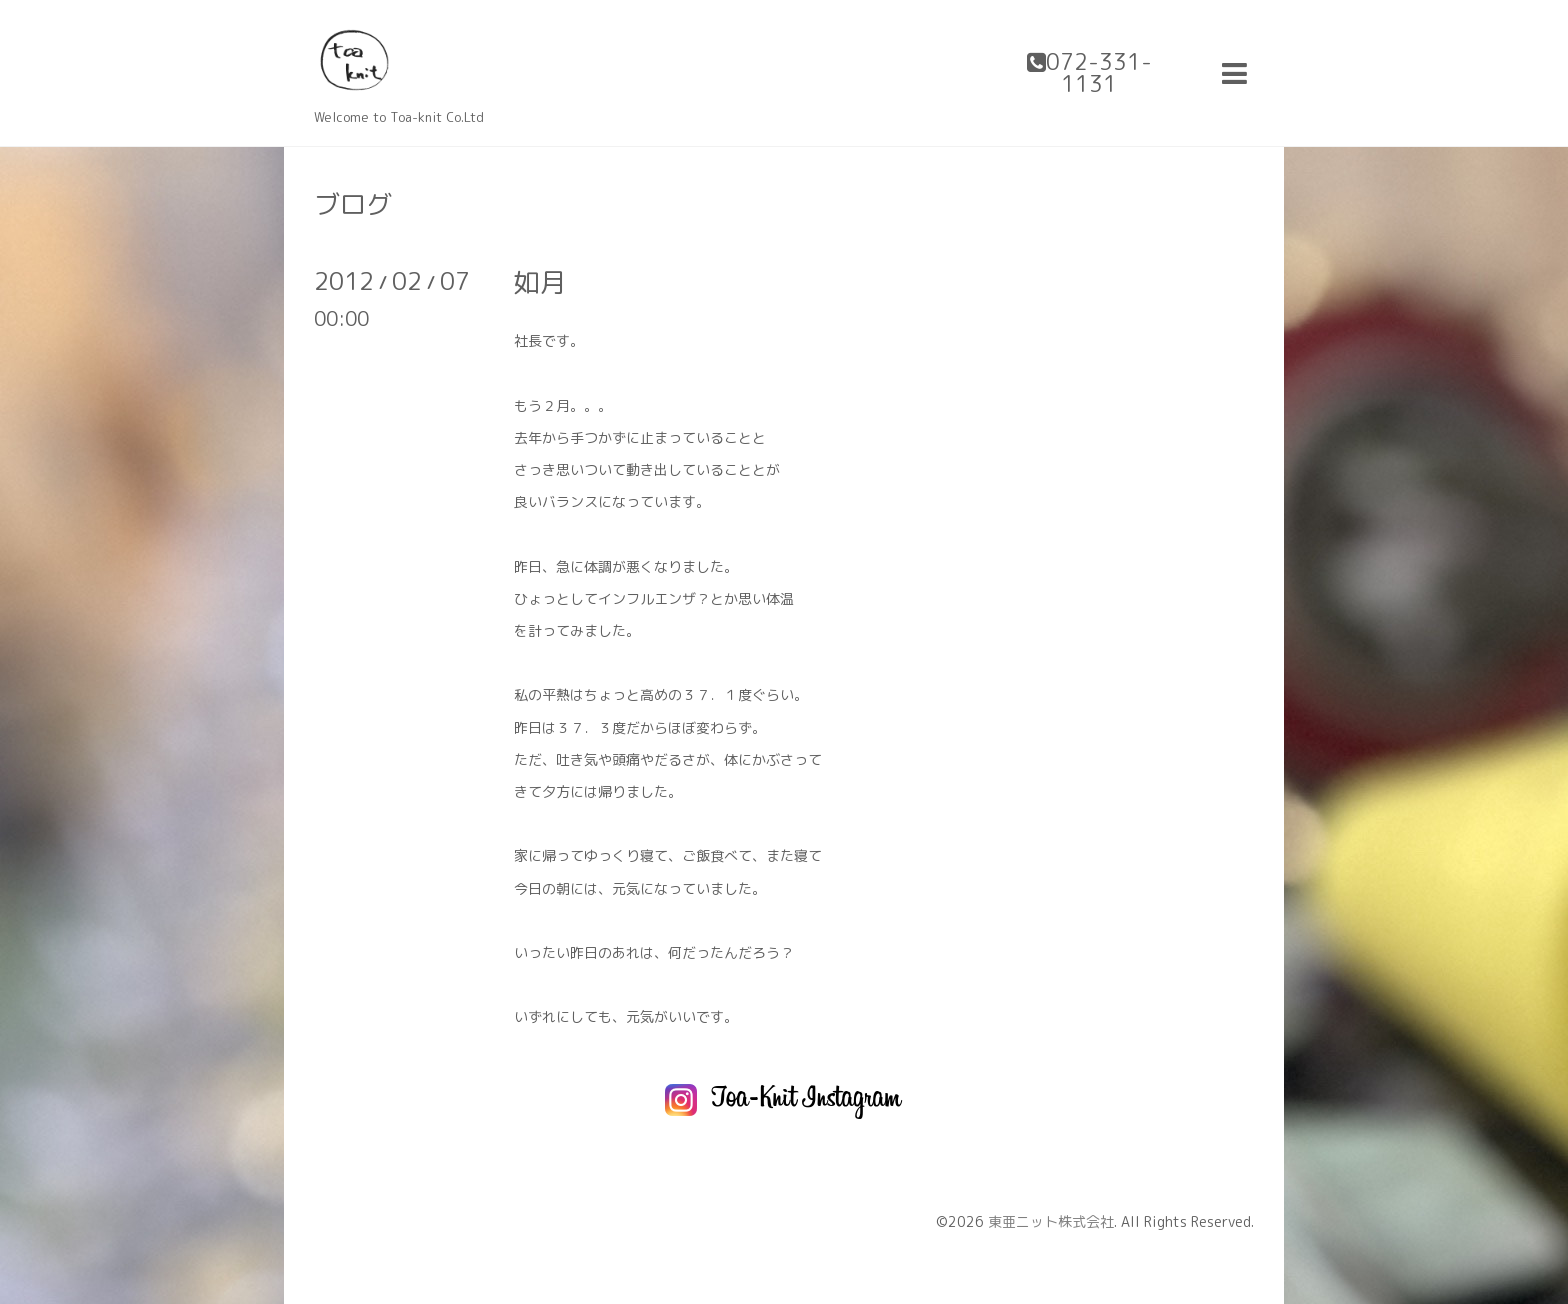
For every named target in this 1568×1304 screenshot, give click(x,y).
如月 (540, 282)
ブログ (353, 204)
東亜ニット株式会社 (1051, 1221)
